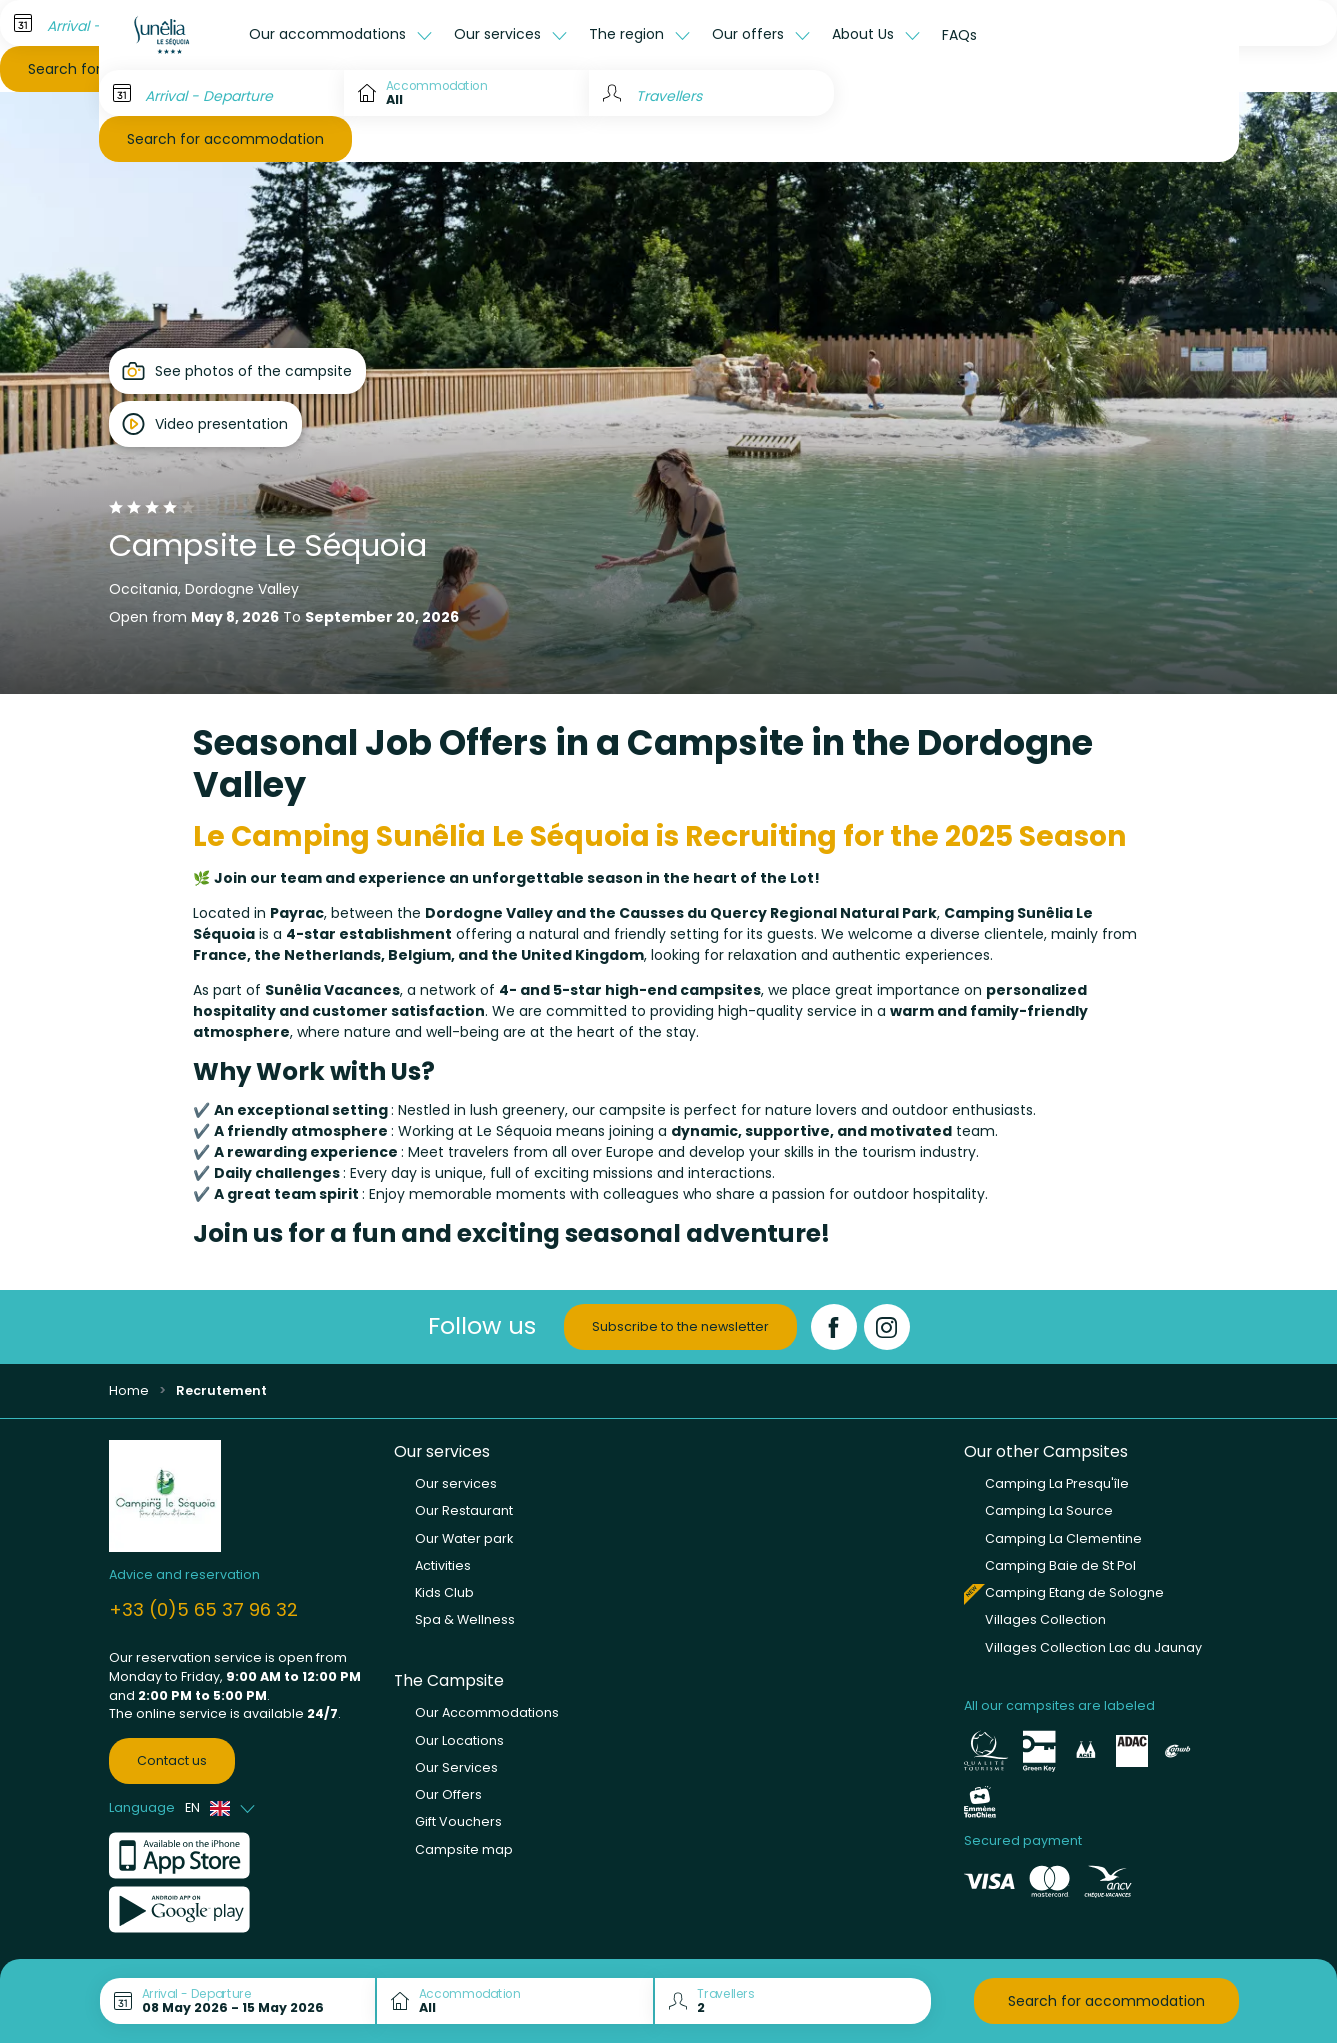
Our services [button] (499, 34)
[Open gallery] (237, 371)
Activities (443, 1565)
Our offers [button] (750, 34)
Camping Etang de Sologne (1074, 1592)
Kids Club (444, 1592)
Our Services (456, 1767)
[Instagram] (887, 1327)
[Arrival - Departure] (221, 93)
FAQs (959, 35)
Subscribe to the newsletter (680, 1326)
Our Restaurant (464, 1510)
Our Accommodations (487, 1712)
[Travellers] (711, 93)
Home (129, 1390)
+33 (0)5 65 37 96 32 (203, 1609)
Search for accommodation (225, 139)
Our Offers (448, 1794)
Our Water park (464, 1538)
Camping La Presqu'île (1057, 1483)
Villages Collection (1045, 1619)
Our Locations (459, 1740)
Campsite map (464, 1849)
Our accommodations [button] (329, 34)
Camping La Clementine (1063, 1538)
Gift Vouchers (458, 1821)
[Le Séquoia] (169, 35)
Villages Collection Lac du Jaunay (1093, 1647)
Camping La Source (1049, 1510)
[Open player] (205, 424)
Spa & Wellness (465, 1619)
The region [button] (628, 34)
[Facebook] (834, 1327)
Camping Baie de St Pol (1060, 1565)
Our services (456, 1483)
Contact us (172, 1760)
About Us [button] (865, 34)
